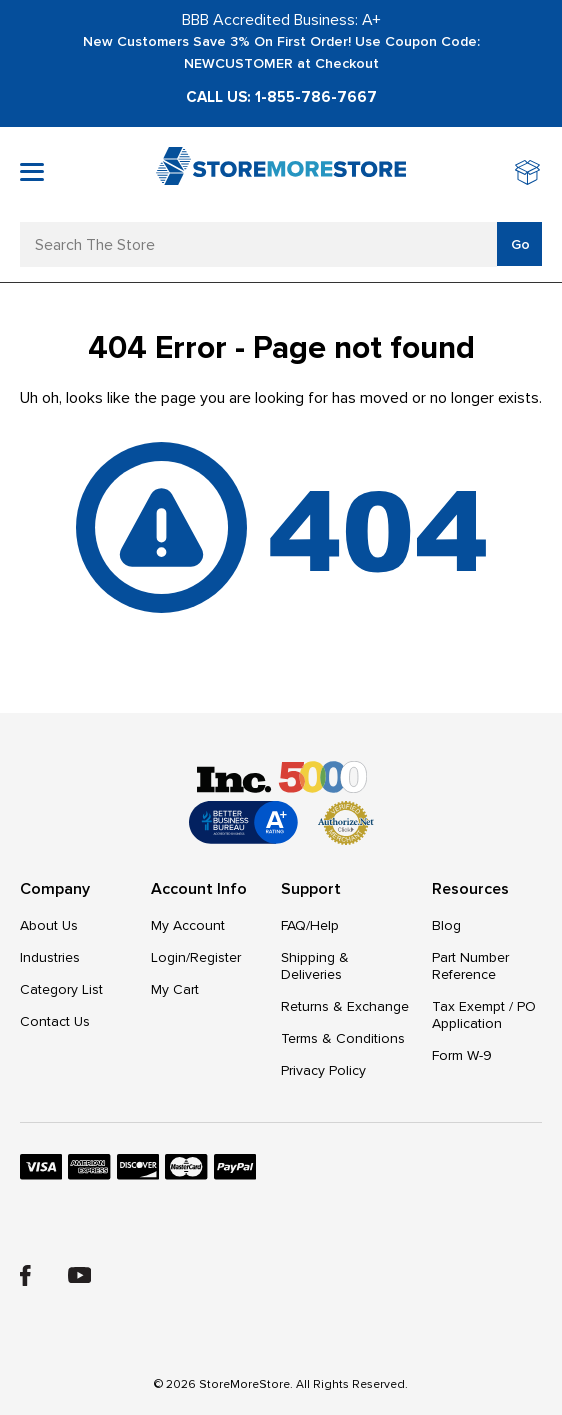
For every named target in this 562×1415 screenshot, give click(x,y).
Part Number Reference (470, 966)
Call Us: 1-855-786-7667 (281, 97)
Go (520, 244)
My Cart (175, 989)
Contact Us (55, 1021)
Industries (50, 957)
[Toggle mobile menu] (32, 172)
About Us (49, 925)
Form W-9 (462, 1055)
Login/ (170, 957)
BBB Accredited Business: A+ (281, 20)
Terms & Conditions (343, 1038)
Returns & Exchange (345, 1006)
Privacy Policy (323, 1070)
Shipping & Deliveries (315, 966)
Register (215, 957)
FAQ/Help (310, 925)
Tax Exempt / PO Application (484, 1015)
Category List (61, 989)
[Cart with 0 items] (528, 174)
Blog (446, 925)
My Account (188, 925)
